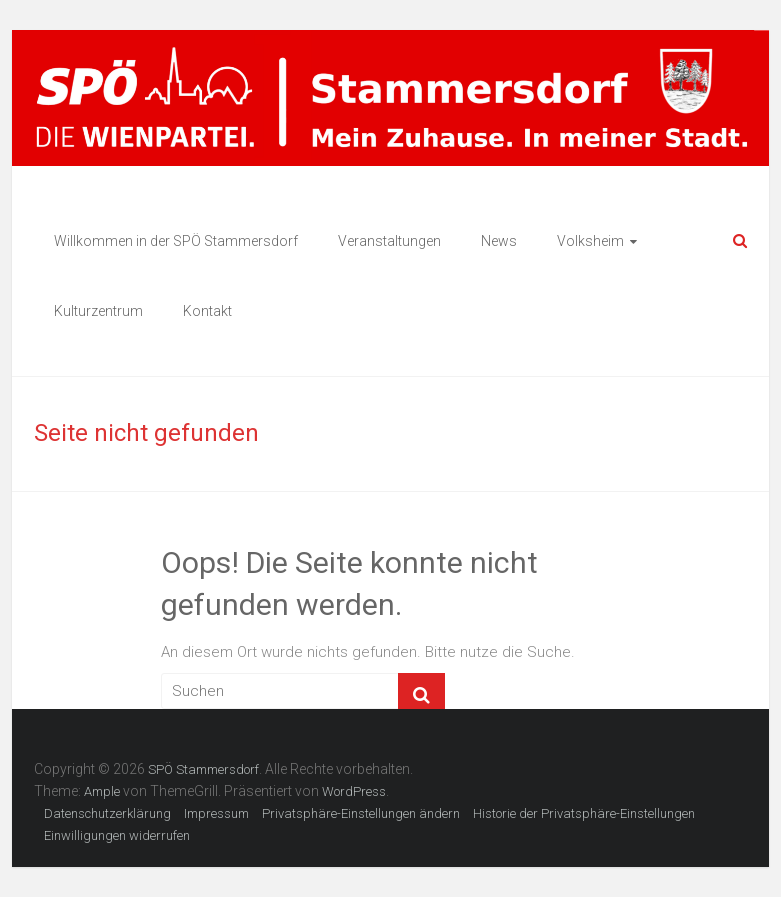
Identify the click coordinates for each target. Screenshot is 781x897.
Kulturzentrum (98, 311)
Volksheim (590, 241)
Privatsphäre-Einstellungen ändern (361, 813)
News (499, 241)
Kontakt (207, 311)
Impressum (216, 813)
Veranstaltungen (389, 241)
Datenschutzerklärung (107, 813)
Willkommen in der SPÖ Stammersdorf (176, 241)
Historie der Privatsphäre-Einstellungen (584, 813)
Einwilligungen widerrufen (117, 835)
